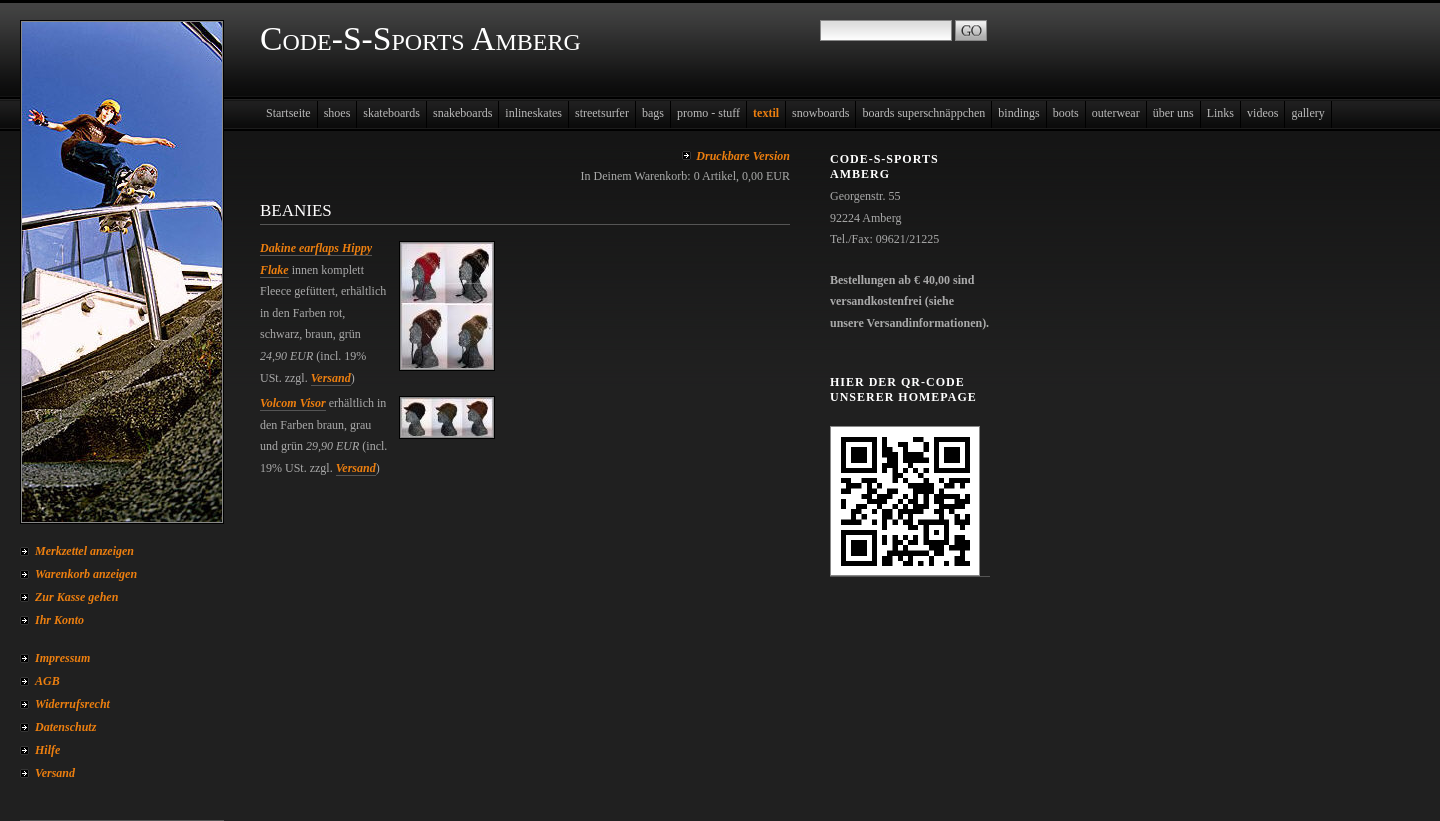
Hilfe (47, 750)
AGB (47, 681)
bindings (1018, 113)
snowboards (820, 113)
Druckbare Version (743, 156)
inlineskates (533, 113)
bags (653, 113)
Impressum (62, 658)
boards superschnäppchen (923, 113)
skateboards (391, 113)
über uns (1173, 113)
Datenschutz (65, 727)
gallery (1307, 113)
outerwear (1116, 113)
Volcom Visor (293, 403)
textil (766, 113)
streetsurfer (602, 113)
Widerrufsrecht (72, 704)
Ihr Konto (59, 620)
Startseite (288, 113)
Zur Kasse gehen (76, 597)
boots (1066, 113)
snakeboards (462, 113)
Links (1220, 113)
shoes (337, 113)
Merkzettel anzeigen (84, 551)
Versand (55, 773)
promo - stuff (708, 113)
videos (1262, 113)
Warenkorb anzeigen (86, 574)
